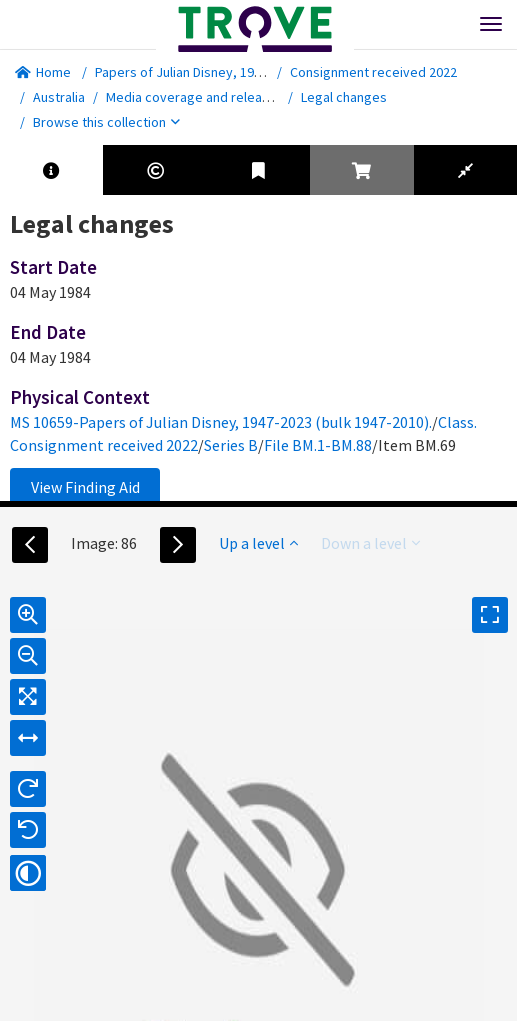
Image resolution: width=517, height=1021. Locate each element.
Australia (59, 97)
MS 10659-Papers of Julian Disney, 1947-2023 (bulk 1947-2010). (221, 422)
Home (43, 72)
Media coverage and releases (195, 97)
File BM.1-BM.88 (318, 445)
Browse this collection (106, 122)
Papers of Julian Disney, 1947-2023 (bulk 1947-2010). (248, 72)
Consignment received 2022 (373, 72)
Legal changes (344, 97)
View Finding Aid (85, 487)
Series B (231, 445)
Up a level (258, 543)
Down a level (370, 543)
